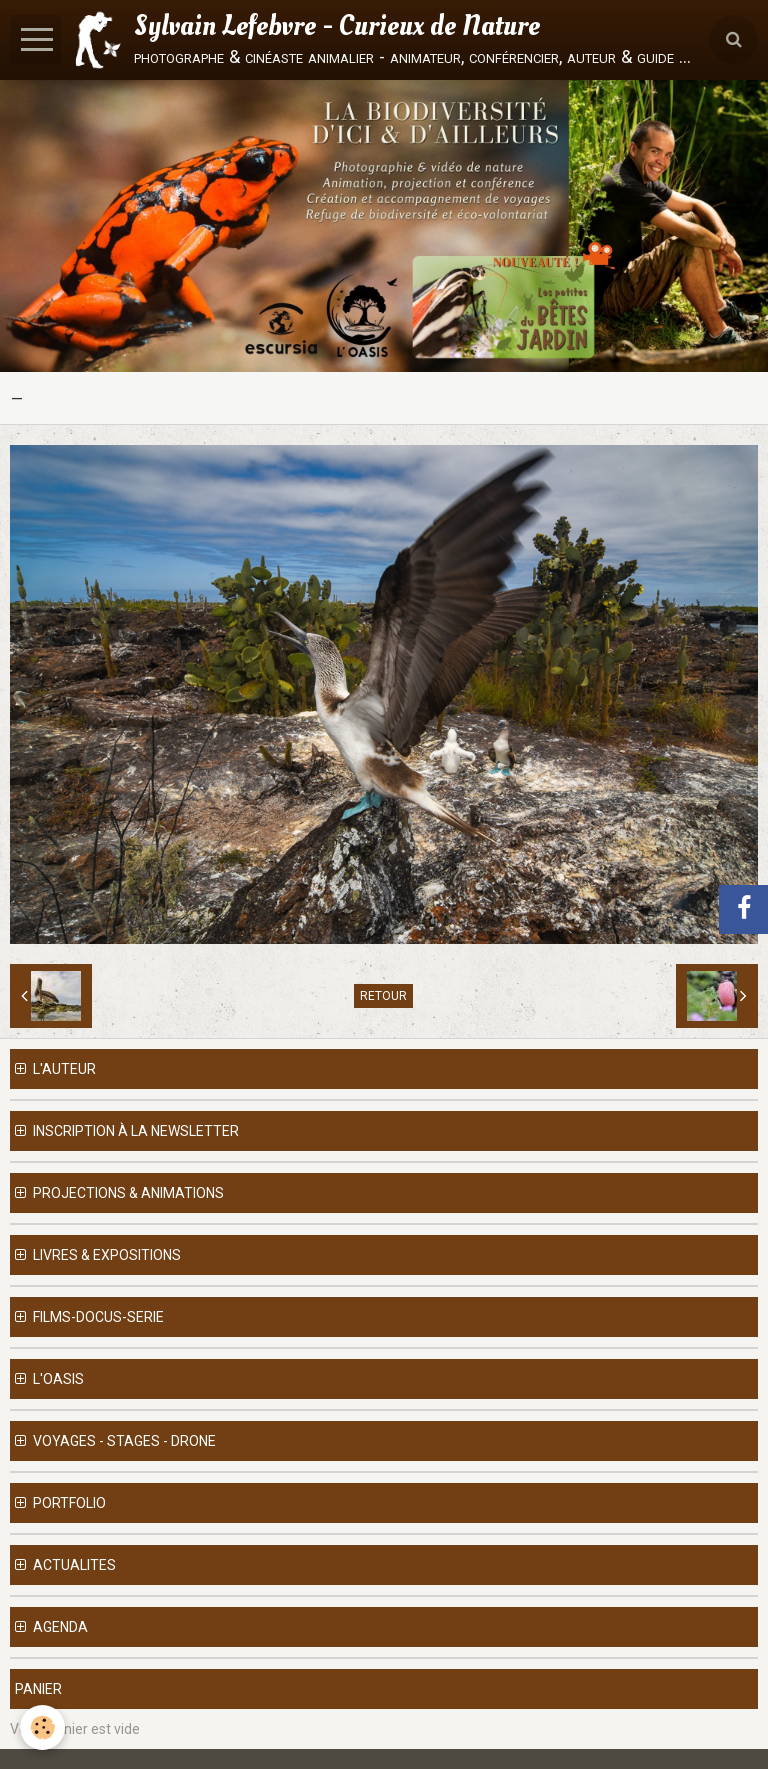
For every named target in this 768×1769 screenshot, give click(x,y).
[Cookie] (42, 1727)
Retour (383, 996)
